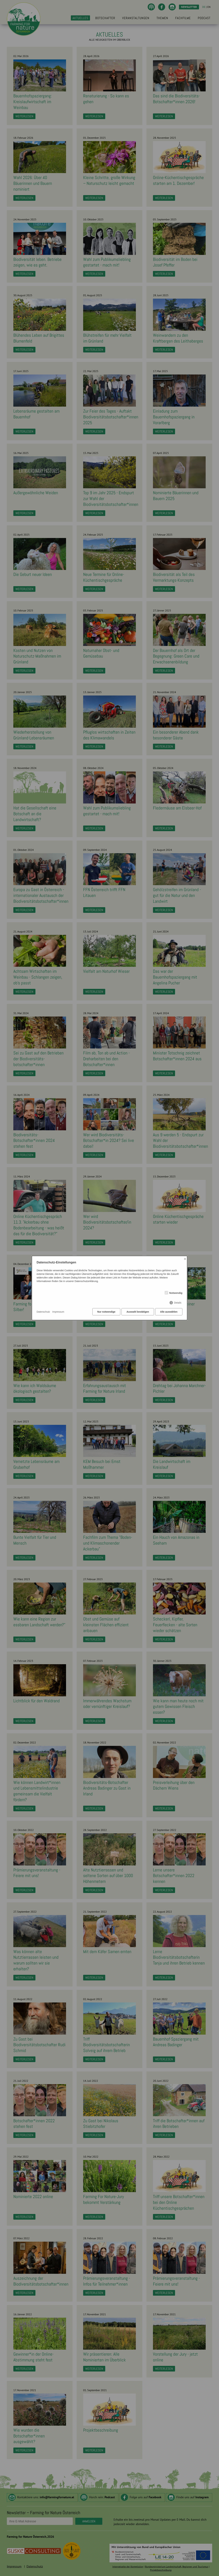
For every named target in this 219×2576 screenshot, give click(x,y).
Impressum (58, 1311)
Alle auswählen (168, 1311)
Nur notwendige (106, 1311)
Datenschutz (43, 1311)
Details (177, 1302)
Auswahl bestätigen (137, 1311)
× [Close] (185, 1259)
